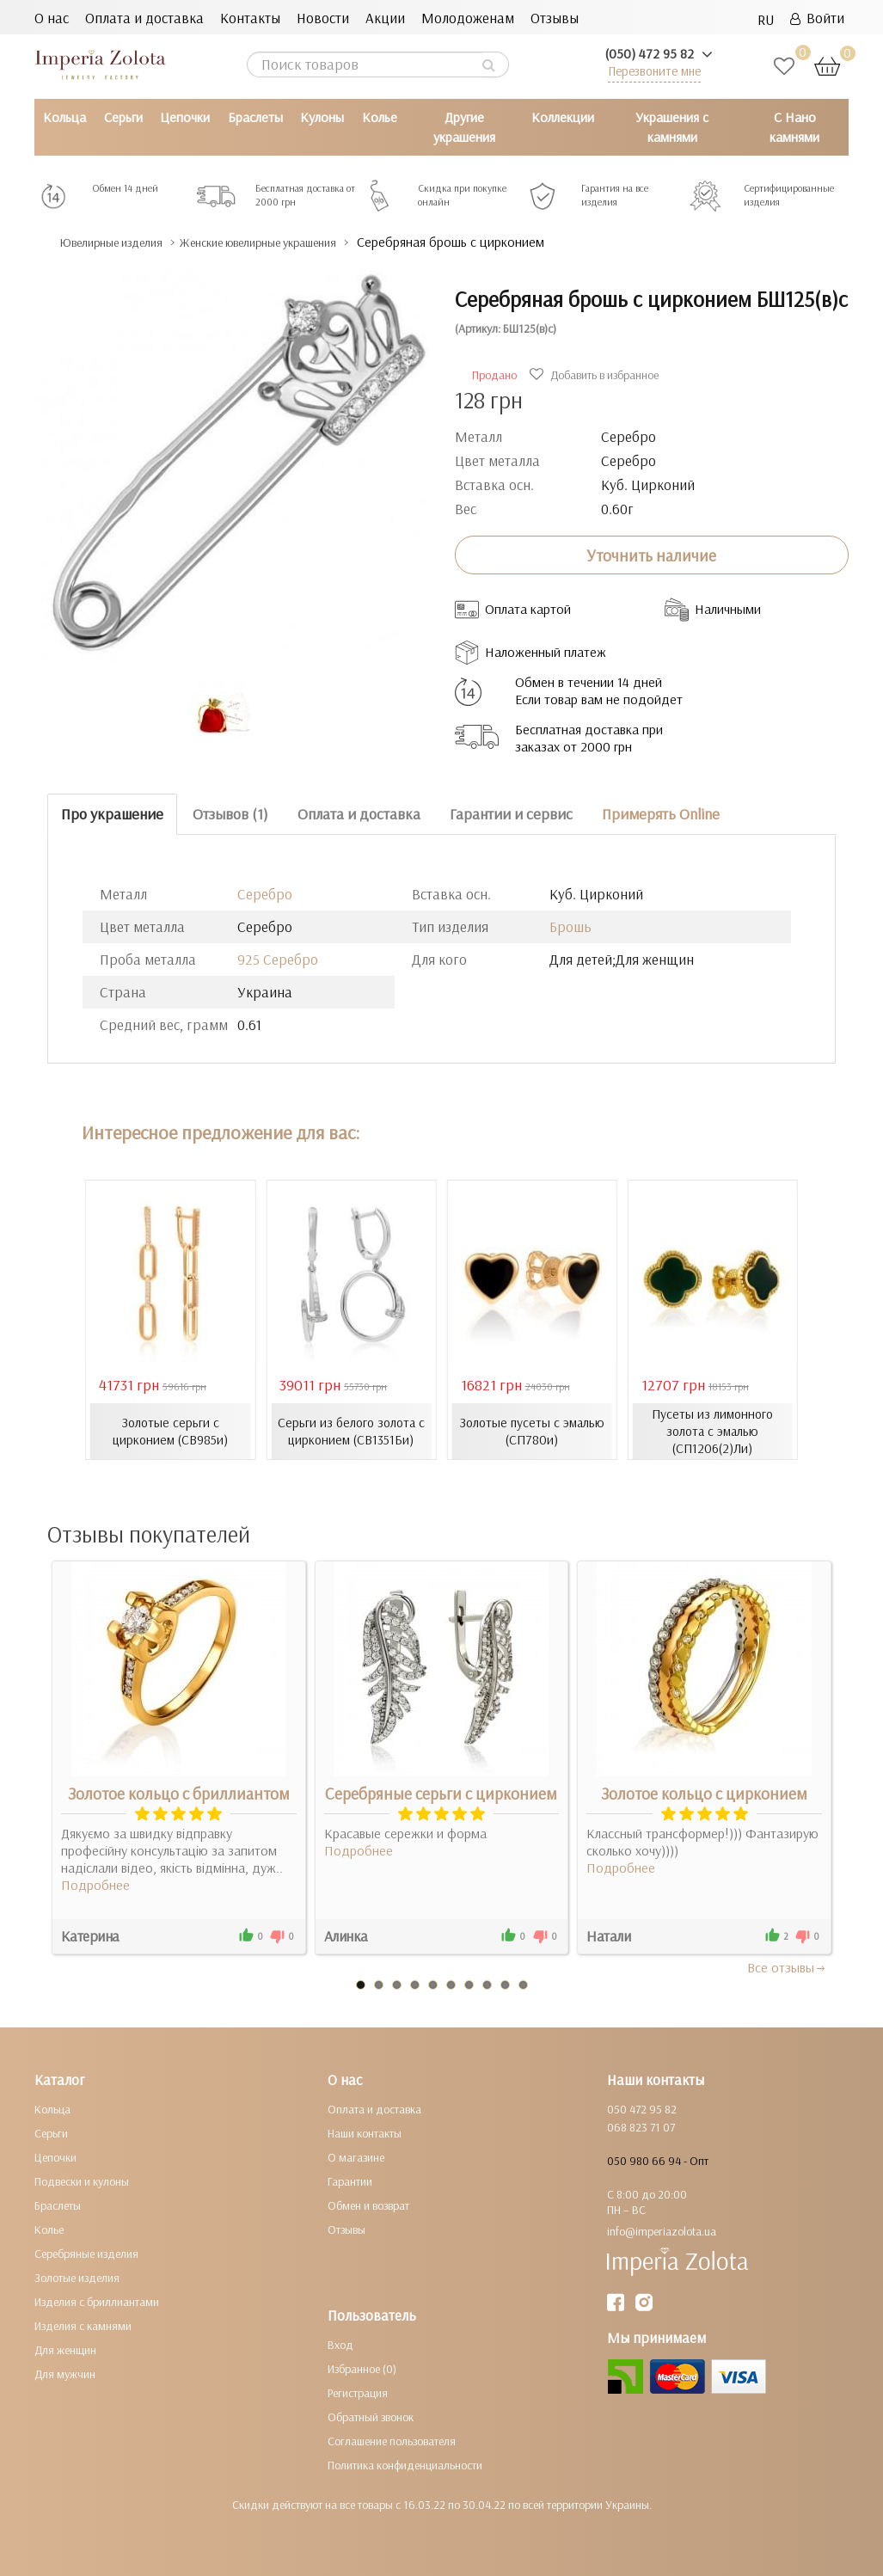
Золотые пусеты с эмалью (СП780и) (532, 1431)
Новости (323, 18)
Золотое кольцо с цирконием (704, 1792)
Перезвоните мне (654, 71)
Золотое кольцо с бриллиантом (179, 1792)
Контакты (250, 18)
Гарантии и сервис (511, 814)
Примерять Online (661, 814)
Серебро (264, 893)
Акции (385, 18)
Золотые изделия (77, 2277)
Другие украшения (464, 126)
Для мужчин (64, 2373)
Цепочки (185, 117)
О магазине (356, 2156)
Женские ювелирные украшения (309, 242)
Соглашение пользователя (392, 2440)
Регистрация (358, 2392)
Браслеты (255, 117)
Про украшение (112, 814)
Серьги (123, 117)
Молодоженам (467, 18)
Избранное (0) (362, 2368)
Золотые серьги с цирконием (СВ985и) (170, 1431)
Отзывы (554, 18)
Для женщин (65, 2349)
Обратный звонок (371, 2416)
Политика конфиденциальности (405, 2464)
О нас (51, 18)
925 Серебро (277, 958)
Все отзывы (787, 1966)
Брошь (570, 926)
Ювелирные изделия (125, 242)
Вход (340, 2344)
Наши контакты (365, 2132)
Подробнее (95, 1883)
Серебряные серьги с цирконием (441, 1792)
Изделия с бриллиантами (96, 2301)
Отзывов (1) (230, 814)
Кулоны (322, 117)
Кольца (64, 117)
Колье (379, 117)
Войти (817, 18)
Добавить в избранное (596, 375)
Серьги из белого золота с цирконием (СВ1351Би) (350, 1431)
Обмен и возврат (368, 2204)
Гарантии (350, 2180)
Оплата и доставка (144, 18)
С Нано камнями (794, 126)
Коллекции (562, 117)
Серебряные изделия (86, 2252)
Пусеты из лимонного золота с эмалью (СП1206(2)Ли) (713, 1431)
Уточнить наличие (651, 554)
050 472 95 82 (642, 2108)
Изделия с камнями (83, 2325)
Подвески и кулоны (81, 2180)
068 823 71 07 (641, 2126)
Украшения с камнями (671, 126)
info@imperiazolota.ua (661, 2230)
